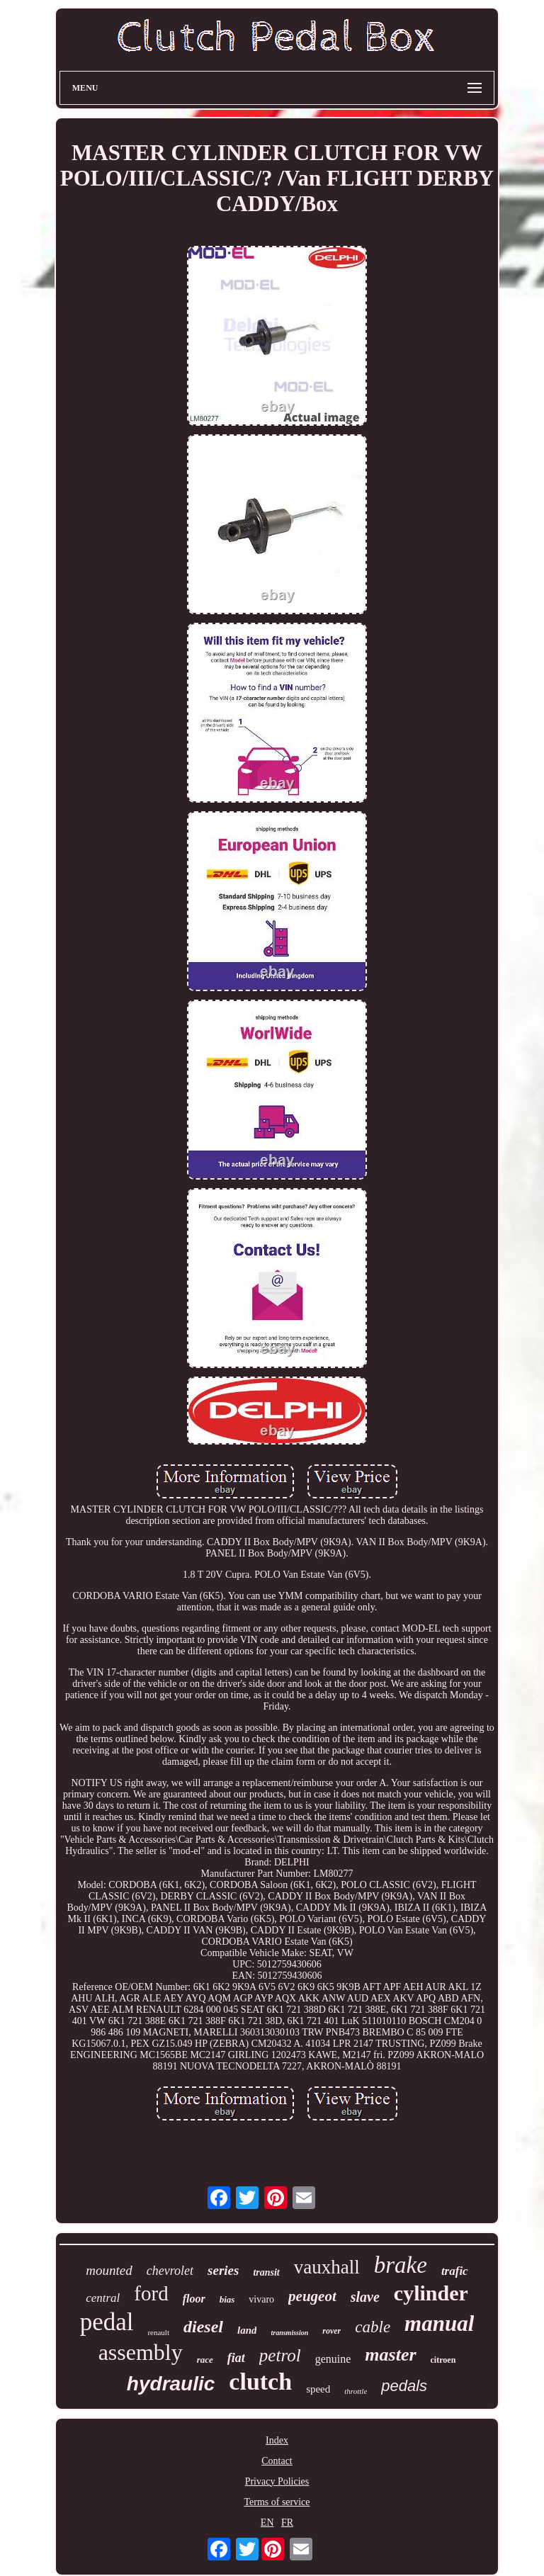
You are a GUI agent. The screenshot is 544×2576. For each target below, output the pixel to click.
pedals (404, 2386)
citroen (443, 2360)
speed (318, 2389)
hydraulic (171, 2384)
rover (331, 2331)
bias (227, 2299)
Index (277, 2440)
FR (287, 2522)
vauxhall (327, 2267)
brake (400, 2265)
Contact (277, 2461)
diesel (203, 2326)
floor (194, 2299)
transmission (289, 2333)
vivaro (261, 2299)
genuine (333, 2359)
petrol (280, 2355)
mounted (109, 2270)
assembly (140, 2352)
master (390, 2354)
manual (439, 2323)
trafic (454, 2271)
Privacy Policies (277, 2481)
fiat (236, 2358)
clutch (260, 2381)
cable (372, 2327)
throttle (355, 2391)
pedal (107, 2322)
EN (267, 2522)
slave (365, 2297)
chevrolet (170, 2271)
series (223, 2270)
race (205, 2359)
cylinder (431, 2293)
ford (151, 2293)
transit (266, 2272)
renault (158, 2332)
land (247, 2330)
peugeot (312, 2296)
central (103, 2298)
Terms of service (277, 2502)
